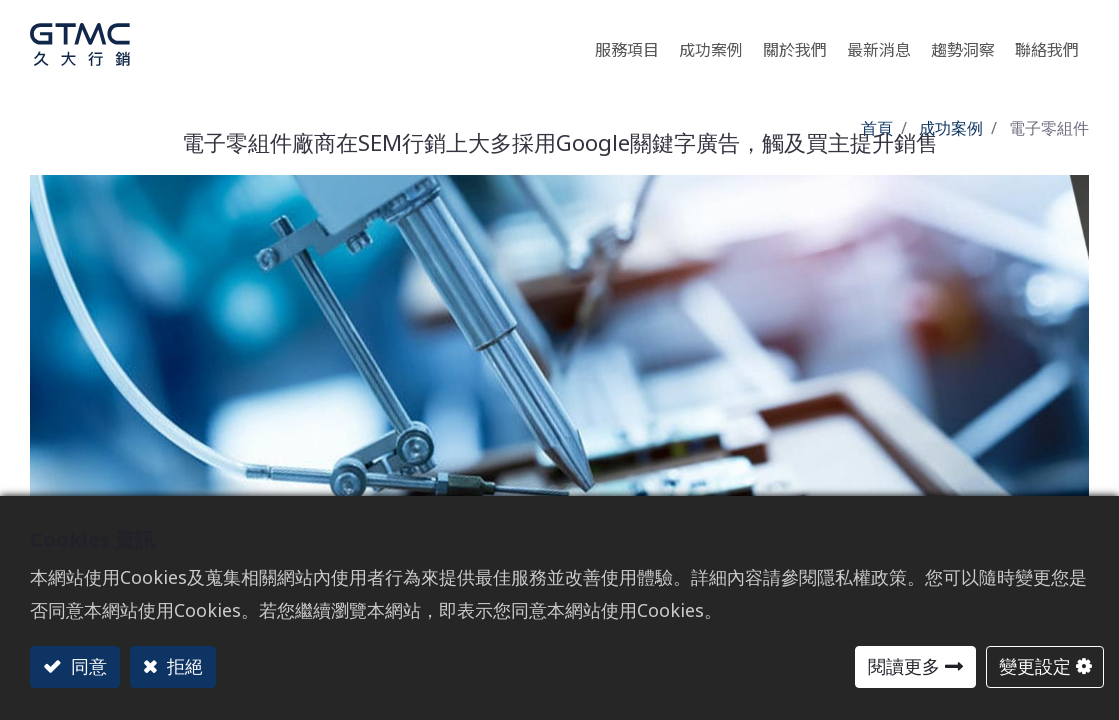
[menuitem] (963, 44)
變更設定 (1035, 666)
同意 (86, 666)
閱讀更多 (904, 666)
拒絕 (182, 666)
